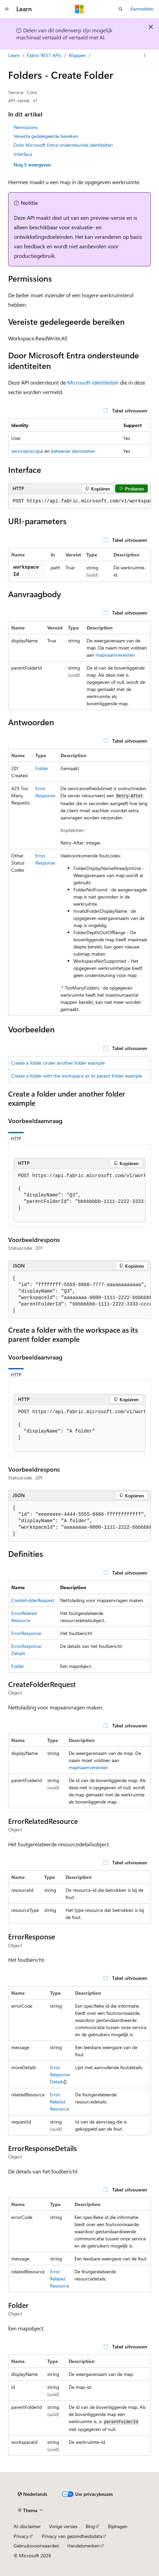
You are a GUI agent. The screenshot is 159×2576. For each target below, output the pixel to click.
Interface (23, 154)
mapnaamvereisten (115, 655)
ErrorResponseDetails (60, 2074)
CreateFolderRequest (32, 1600)
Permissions (26, 127)
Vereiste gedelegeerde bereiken (46, 136)
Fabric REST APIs (44, 55)
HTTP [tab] (16, 1138)
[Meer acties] (145, 55)
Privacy (21, 2536)
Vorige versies (63, 2526)
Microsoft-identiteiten (93, 382)
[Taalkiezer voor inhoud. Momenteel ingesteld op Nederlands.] (32, 2494)
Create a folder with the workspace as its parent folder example (76, 1075)
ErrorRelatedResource (59, 2101)
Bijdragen (117, 2526)
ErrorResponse (26, 1633)
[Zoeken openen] (120, 9)
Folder (41, 768)
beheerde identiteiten (73, 451)
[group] (79, 501)
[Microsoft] (79, 9)
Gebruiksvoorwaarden (36, 2545)
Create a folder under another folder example (58, 1063)
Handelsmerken (83, 2545)
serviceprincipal (27, 451)
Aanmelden (142, 8)
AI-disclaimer (27, 2526)
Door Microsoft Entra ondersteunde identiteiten (63, 145)
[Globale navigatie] (7, 9)
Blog (90, 2526)
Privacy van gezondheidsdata (72, 2536)
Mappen (77, 55)
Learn (14, 55)
